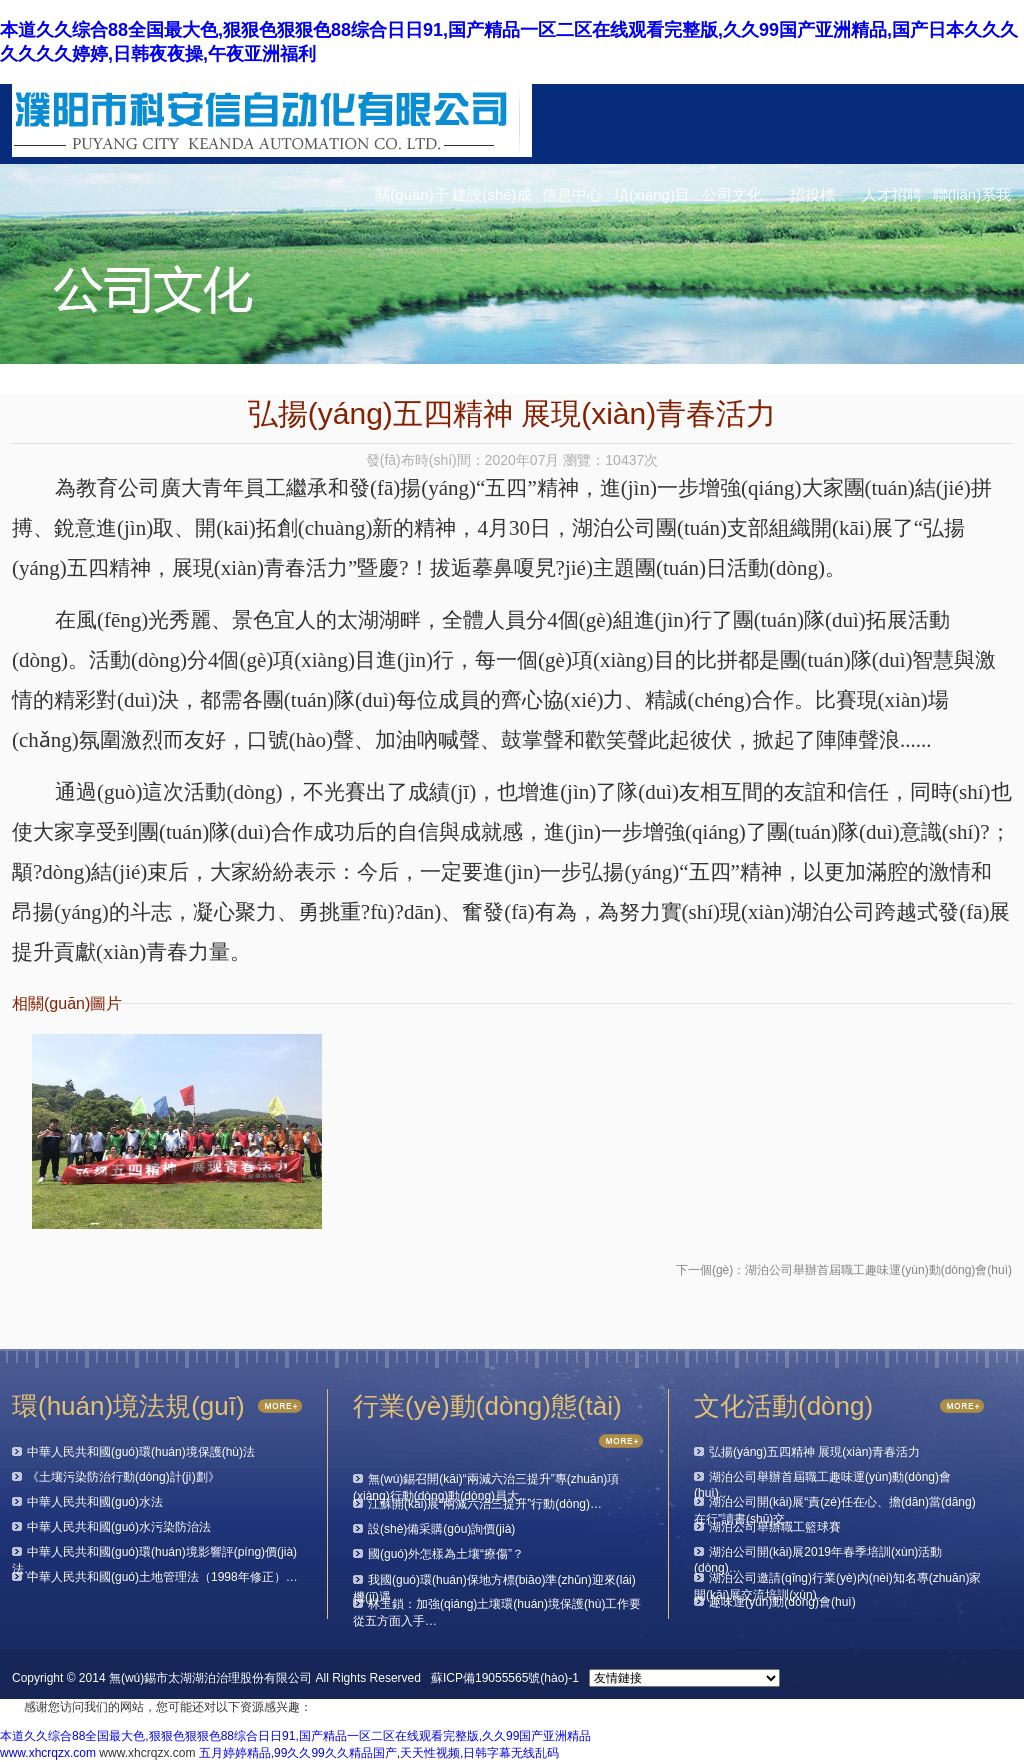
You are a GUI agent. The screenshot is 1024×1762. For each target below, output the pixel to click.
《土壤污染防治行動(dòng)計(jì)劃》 (123, 1477)
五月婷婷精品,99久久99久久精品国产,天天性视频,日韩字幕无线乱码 (379, 1753)
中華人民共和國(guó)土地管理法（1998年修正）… (162, 1577)
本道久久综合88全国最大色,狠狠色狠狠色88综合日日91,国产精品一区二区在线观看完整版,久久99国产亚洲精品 (295, 1736)
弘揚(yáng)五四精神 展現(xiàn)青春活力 (814, 1452)
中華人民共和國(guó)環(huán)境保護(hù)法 (141, 1452)
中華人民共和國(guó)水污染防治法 (119, 1527)
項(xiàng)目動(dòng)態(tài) (652, 199)
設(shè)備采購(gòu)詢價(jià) (441, 1529)
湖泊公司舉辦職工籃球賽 (775, 1527)
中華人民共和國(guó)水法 (95, 1502)
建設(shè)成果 (491, 199)
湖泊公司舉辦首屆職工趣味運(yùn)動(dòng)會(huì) (878, 1270)
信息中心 (572, 194)
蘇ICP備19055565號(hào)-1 (505, 1678)
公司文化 (732, 194)
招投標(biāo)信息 (812, 199)
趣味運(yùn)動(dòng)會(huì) (782, 1602)
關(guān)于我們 (411, 199)
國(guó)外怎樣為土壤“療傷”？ (446, 1554)
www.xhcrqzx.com (48, 1753)
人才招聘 (892, 194)
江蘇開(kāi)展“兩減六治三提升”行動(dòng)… (485, 1504)
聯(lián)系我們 (972, 199)
